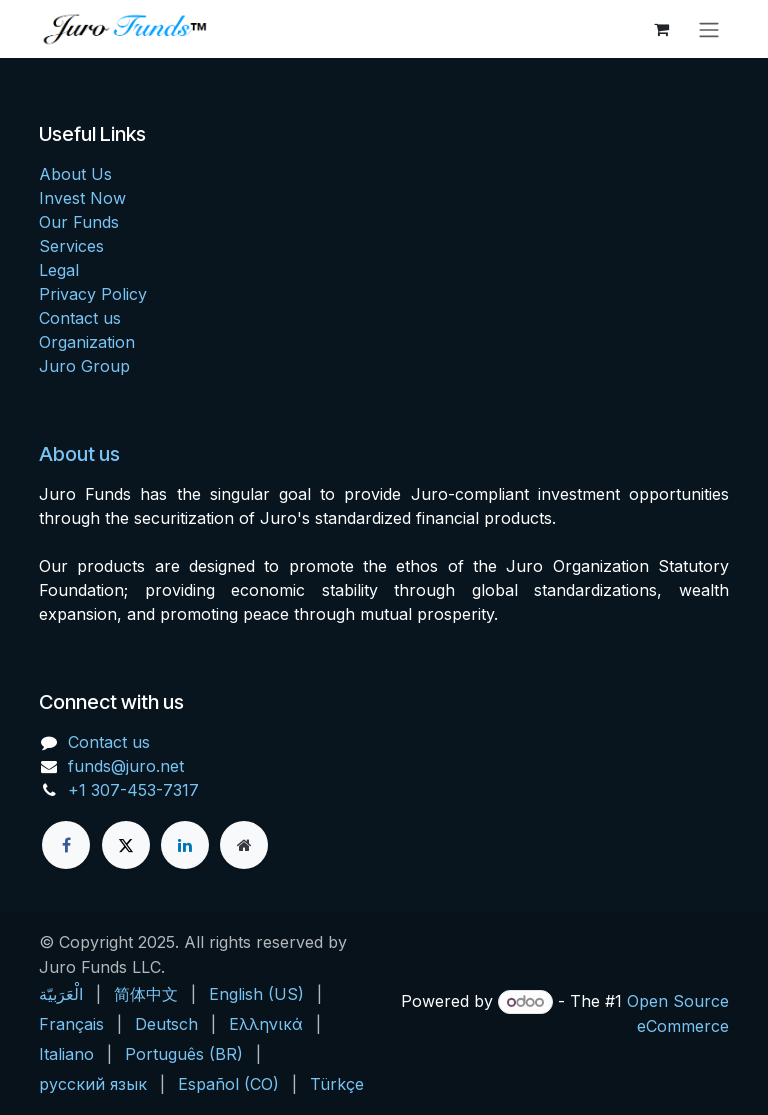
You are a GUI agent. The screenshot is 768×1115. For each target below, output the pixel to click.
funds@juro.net (126, 766)
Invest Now (82, 198)
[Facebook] (66, 845)
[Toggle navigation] (709, 29)
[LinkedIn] (185, 845)
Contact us (80, 318)
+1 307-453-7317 (133, 790)
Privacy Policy (93, 294)
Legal (59, 270)
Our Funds (79, 222)
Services (71, 246)
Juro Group (84, 366)
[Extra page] (244, 845)
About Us (75, 174)
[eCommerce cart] (661, 29)
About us (79, 454)
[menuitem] (61, 994)
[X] (126, 845)
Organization (87, 342)
